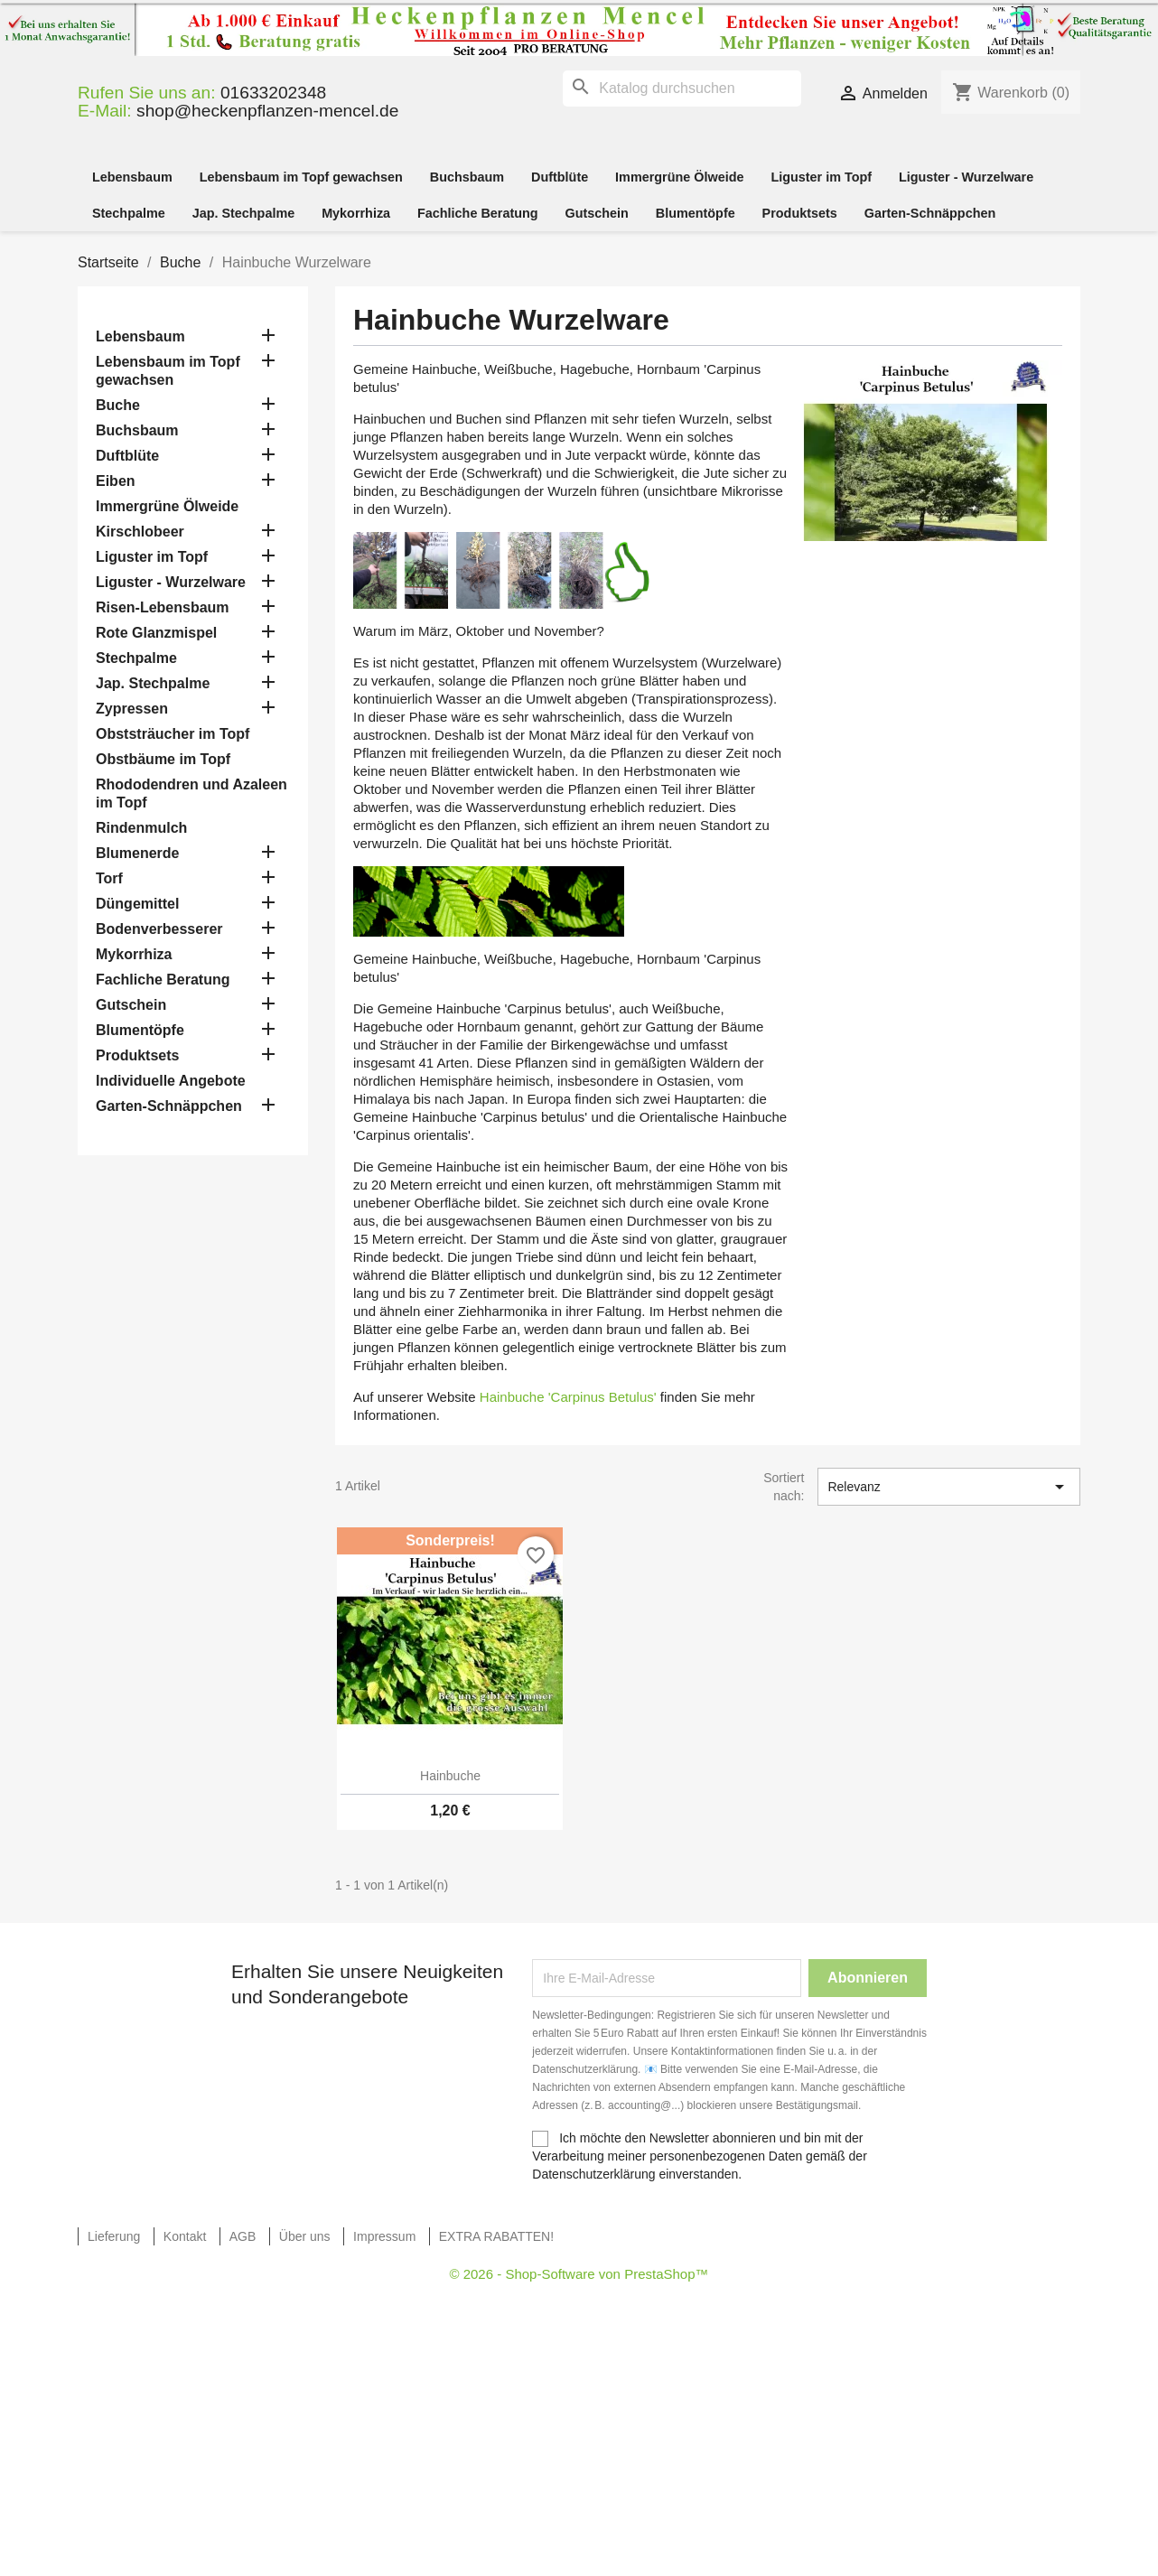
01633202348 (273, 92)
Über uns (305, 2236)
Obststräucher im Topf (172, 734)
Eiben (115, 481)
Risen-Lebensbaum (162, 607)
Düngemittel (137, 903)
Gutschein (596, 213)
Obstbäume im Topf (163, 759)
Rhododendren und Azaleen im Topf (191, 793)
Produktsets (799, 213)
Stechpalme (128, 213)
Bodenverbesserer (159, 929)
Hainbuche (450, 1776)
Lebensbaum (132, 177)
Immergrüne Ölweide (679, 177)
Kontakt (184, 2236)
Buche (118, 405)
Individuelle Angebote (171, 1080)
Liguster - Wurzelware (966, 177)
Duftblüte (559, 177)
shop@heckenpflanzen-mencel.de (267, 110)
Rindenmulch (141, 827)
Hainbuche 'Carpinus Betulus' (568, 1397)
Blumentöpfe (695, 213)
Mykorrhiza (356, 213)
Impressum (384, 2236)
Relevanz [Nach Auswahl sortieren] (948, 1487)
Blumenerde (137, 853)
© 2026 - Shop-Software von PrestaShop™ (578, 2274)
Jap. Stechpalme (243, 213)
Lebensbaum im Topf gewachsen (301, 177)
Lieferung (114, 2236)
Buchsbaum (467, 177)
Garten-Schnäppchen (930, 213)
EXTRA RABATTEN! (496, 2236)
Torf (109, 878)
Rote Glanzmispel (156, 632)
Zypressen (132, 708)
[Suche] (682, 88)
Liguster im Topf (821, 177)
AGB (243, 2236)
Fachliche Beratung (477, 213)
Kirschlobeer (140, 531)
